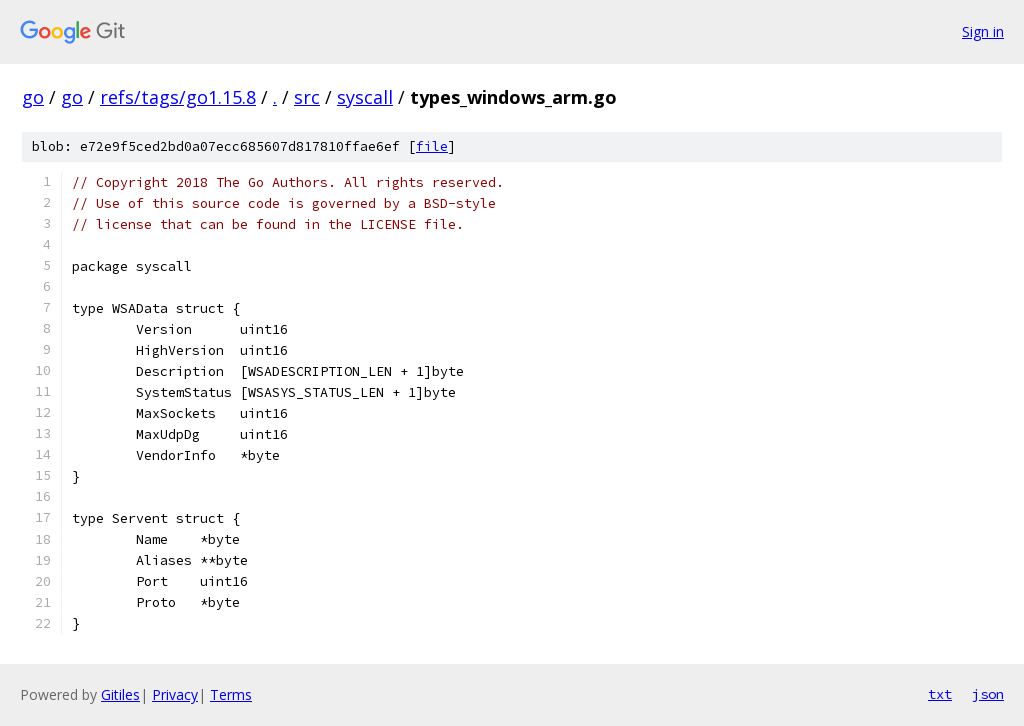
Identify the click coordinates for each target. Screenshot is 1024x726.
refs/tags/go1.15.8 (178, 97)
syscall (365, 97)
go (33, 97)
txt (940, 694)
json (988, 694)
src (307, 97)
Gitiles (120, 694)
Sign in (983, 31)
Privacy (175, 694)
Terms (231, 694)
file (432, 146)
